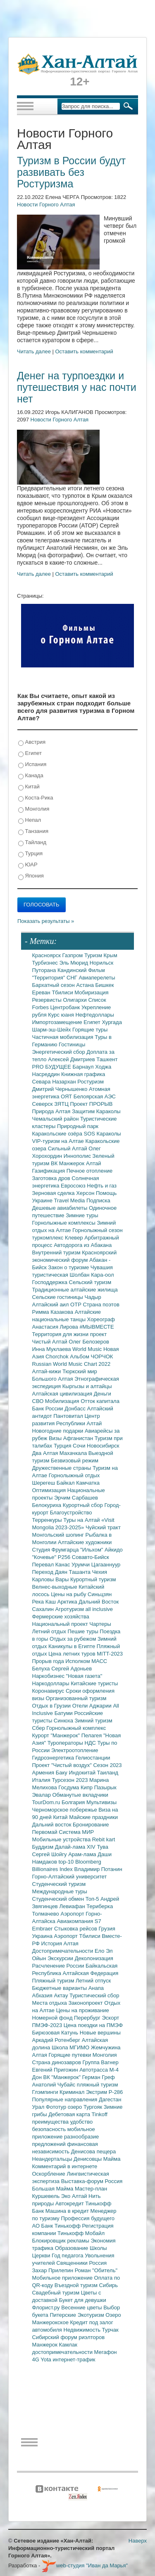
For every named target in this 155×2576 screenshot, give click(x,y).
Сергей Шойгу (50, 1854)
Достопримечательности (63, 1951)
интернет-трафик (73, 2359)
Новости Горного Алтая (46, 204)
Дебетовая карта (69, 2114)
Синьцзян (100, 1594)
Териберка (99, 1906)
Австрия (31, 742)
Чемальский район (56, 1119)
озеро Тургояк (86, 2107)
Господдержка (50, 1282)
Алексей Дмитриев (72, 1059)
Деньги (102, 1394)
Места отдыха (50, 2003)
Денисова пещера (93, 2151)
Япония (31, 876)
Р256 (65, 1557)
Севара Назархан (55, 1082)
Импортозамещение (58, 1022)
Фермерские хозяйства (60, 1616)
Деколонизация (94, 1958)
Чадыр (93, 1297)
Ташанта (80, 1572)
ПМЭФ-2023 (48, 2025)
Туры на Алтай (82, 1520)
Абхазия (43, 1995)
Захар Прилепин (53, 2270)
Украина (43, 1936)
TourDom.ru (47, 1802)
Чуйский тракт (103, 1527)
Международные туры (59, 1891)
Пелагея (92, 1735)
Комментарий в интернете (65, 2166)
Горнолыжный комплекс (76, 1728)
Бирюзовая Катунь (56, 2033)
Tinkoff (99, 2114)
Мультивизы (101, 1802)
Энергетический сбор (59, 1052)
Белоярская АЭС (95, 1096)
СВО (38, 1401)
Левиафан (72, 1906)
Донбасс (75, 1408)
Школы (98, 2248)
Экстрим (97, 2092)
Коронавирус (49, 1691)
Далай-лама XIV (76, 1847)
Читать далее (34, 351)
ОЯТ (67, 1096)
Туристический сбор (94, 1995)
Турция (30, 853)
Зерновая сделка (54, 1193)
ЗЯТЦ (62, 1104)
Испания (32, 764)
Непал (29, 820)
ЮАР (28, 864)
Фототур (57, 2107)
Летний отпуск (93, 1981)
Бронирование (91, 1824)
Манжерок (45, 2345)
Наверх (138, 2541)
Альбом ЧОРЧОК (91, 1356)
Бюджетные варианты (60, 1988)
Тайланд (32, 842)
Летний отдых (50, 1631)
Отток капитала (100, 1401)
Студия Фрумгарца (56, 1550)
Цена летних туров (72, 1654)
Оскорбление (49, 2174)
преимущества (51, 2122)
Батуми (64, 1713)
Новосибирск (103, 1446)
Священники (72, 2263)
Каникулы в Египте (72, 1646)
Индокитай (83, 1772)
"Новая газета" (84, 1676)
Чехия (99, 1572)
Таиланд (107, 1772)
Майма (112, 2159)
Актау (62, 1995)
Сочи (80, 1446)
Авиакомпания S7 (79, 1921)
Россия (98, 2263)
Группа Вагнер (101, 2062)
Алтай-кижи (47, 1371)
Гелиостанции (93, 1758)
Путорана (44, 970)
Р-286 (116, 2092)
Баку (62, 1772)
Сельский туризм (90, 1282)
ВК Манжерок (68, 1163)
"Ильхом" (92, 1550)
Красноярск (47, 955)
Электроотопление (74, 1750)
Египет (30, 753)
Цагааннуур (106, 1564)
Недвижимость (83, 2330)
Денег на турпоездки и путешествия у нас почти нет (76, 387)
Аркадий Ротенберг (57, 2040)
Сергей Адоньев (71, 1668)
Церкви (42, 2255)
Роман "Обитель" (96, 2270)
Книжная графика (83, 1074)
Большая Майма (53, 2189)
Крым (110, 955)
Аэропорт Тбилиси (78, 1936)
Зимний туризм (93, 1720)
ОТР (76, 1304)
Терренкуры (48, 1520)
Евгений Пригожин (56, 2070)
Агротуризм (70, 1609)
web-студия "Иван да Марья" (85, 2565)
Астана (85, 985)
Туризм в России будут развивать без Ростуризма (71, 172)
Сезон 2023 (107, 1765)
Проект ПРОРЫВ (91, 1104)
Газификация (49, 1171)
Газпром (73, 955)
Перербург (88, 2018)
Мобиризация (91, 992)
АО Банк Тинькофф (57, 2226)
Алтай (93, 1163)
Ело (100, 1951)
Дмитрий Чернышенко (60, 1089)
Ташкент (106, 1059)
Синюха (64, 1720)
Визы (56, 1438)
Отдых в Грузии (52, 1706)
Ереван (42, 992)
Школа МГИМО (71, 2047)
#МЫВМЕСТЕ (96, 1327)
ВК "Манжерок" (62, 2077)
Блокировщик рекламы (61, 2241)
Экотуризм (92, 2315)
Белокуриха (47, 1505)
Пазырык (105, 1787)
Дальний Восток (99, 1602)
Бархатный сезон (54, 985)
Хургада (112, 1022)
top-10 (66, 1862)
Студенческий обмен (59, 1899)
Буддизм (43, 1847)
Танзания (33, 831)
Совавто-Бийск (90, 1557)
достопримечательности (63, 2352)
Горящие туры (89, 1030)
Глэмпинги (46, 2092)
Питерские (63, 2315)
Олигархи (75, 1000)
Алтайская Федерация (91, 1973)
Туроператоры (66, 1743)
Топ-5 (93, 1899)
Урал (39, 2107)
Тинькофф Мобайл (81, 2233)
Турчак (110, 2330)
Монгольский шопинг (59, 1535)
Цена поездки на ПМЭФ (93, 2025)
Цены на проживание (82, 2010)
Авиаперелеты (97, 978)
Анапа (96, 1988)
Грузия (107, 1928)
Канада (30, 775)
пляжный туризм (97, 2085)
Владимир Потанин (98, 1869)
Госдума (69, 1787)
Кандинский (72, 970)
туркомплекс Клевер (58, 1238)
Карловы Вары (51, 1579)
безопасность (49, 2129)
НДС (90, 1743)
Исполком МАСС (86, 1661)
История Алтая (60, 1943)
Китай (29, 786)
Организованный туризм (76, 1698)
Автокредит (70, 2203)
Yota (46, 2359)
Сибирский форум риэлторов (68, 2337)
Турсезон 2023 (70, 1780)
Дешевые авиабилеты (60, 1208)
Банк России (48, 1408)
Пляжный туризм (54, 1981)
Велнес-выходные (55, 1587)
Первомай (45, 1832)
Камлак (68, 2345)
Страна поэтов (101, 1304)
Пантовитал (68, 1416)
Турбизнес (46, 963)
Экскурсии (61, 1958)
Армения (44, 1772)
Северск (43, 1104)
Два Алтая (46, 1453)
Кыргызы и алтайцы (87, 1386)
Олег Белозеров (89, 1342)
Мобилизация (63, 1401)
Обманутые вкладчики (80, 1795)
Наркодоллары (51, 1683)
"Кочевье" (45, 1557)
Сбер (39, 1728)
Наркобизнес (49, 1676)
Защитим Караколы (96, 1111)
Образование (72, 2248)
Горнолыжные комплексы (64, 1223)
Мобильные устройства (62, 1839)
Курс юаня (61, 1015)
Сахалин (43, 1609)
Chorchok (57, 1356)
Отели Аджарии (92, 1706)
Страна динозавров (57, 2062)
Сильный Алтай (68, 1148)
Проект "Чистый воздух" (62, 1765)
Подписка (98, 1200)
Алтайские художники (85, 1542)
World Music (87, 1349)
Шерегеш (44, 1483)
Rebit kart (103, 1839)
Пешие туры (84, 1631)
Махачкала (74, 1453)
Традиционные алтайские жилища (75, 1290)
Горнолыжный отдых (74, 1475)
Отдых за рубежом (74, 1639)
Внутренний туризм (57, 1252)
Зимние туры (82, 1215)
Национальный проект (61, 1624)
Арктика (68, 1602)
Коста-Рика (35, 798)
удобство (81, 2122)
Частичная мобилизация (63, 1037)
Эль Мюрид (74, 963)
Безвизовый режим (74, 1460)
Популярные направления (65, 2099)
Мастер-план (91, 2189)
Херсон (86, 1193)
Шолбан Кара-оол (92, 1275)
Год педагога (68, 2255)
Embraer (43, 1928)
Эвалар (42, 1795)
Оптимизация (49, 1490)
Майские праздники (93, 1817)
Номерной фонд (53, 2018)
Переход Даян (50, 1572)
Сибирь (108, 2285)
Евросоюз (74, 1186)
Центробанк (65, 1007)
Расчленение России (59, 1966)
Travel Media (70, 1200)
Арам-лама (83, 1854)
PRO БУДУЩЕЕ (52, 1067)
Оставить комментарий (84, 351)
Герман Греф (98, 2077)
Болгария (74, 1802)
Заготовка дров (52, 1178)
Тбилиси (63, 992)
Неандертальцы (53, 2159)
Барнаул (84, 1067)
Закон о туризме (69, 1267)
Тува (102, 1847)
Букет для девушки (82, 2300)
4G (36, 2359)
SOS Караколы (102, 1134)
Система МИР (76, 1832)
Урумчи (81, 1564)
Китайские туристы (94, 1683)
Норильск (102, 963)
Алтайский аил (51, 1304)
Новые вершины (100, 2033)
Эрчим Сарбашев (76, 1498)
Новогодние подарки (58, 1431)
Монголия (33, 809)
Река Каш (44, 1602)
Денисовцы (88, 2159)
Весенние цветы (82, 2307)
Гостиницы (72, 1044)
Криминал (73, 2092)
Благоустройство (71, 1512)
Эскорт (110, 2018)
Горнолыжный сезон (97, 1230)
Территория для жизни (61, 1334)
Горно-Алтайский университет (69, 1876)
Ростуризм (90, 1082)
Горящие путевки (70, 2055)
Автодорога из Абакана (83, 1245)
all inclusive (99, 1609)
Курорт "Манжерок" (56, 1735)
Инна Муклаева (52, 1349)
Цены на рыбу (69, 1594)
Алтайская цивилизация (63, 1394)
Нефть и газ (102, 1186)
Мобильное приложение (63, 2278)
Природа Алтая (52, 1111)
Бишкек (104, 985)
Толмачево (46, 1914)
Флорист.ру (47, 2307)
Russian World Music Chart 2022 (71, 1364)
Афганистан (79, 1438)
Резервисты (47, 1000)
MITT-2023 (110, 1654)
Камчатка (88, 1483)
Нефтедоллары (94, 1015)
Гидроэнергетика (54, 1758)
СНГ (73, 978)
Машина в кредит (68, 2211)
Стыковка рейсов (76, 1928)
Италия (42, 1780)
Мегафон (105, 2352)
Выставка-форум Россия (92, 2181)
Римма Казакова (53, 1312)
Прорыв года (49, 1661)
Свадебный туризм (56, 2293)
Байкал (66, 1483)
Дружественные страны (62, 1468)
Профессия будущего (87, 2218)
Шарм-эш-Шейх (52, 1030)
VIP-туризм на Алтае (59, 1141)
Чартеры (100, 1624)
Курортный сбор (84, 1505)
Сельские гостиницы (58, 1297)
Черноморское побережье (65, 1810)
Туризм (94, 955)
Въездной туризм (77, 2285)
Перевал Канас (52, 1564)
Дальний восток (52, 1824)
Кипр (87, 1787)
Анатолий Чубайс (54, 2085)
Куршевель (46, 2196)
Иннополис (78, 1156)
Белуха (42, 1668)
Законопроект (86, 2003)
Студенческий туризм (59, 1884)
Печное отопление (90, 1171)
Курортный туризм (93, 1579)
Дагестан (110, 2099)
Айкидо (114, 1550)
